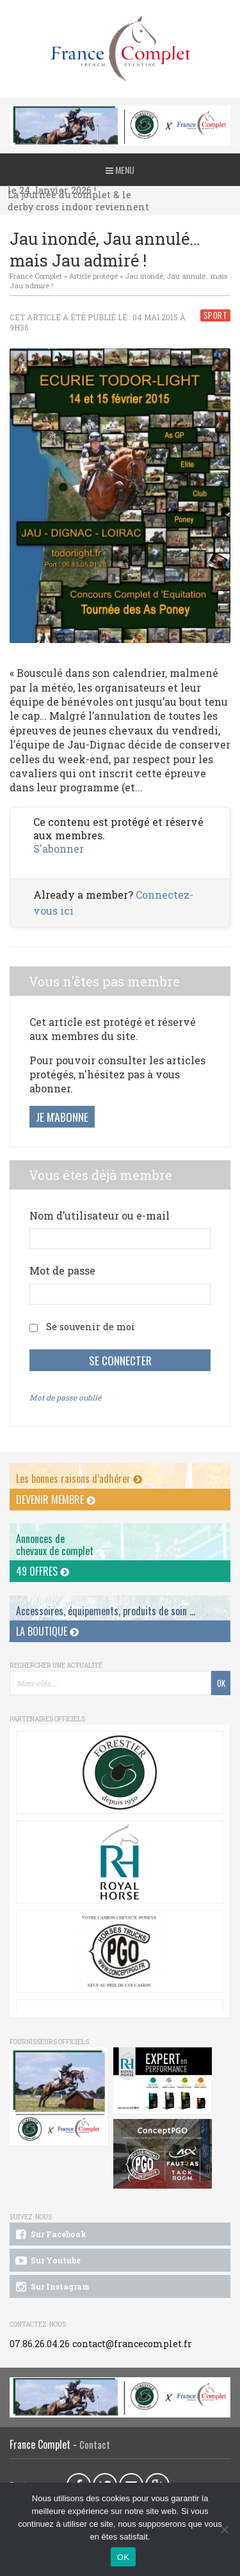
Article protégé (93, 276)
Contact (94, 2444)
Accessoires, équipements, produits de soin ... (105, 1610)
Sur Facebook (49, 2234)
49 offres (42, 1571)
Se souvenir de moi (90, 1327)
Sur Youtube (47, 2261)
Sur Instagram (51, 2287)
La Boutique (47, 1631)
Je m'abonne (62, 1116)
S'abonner (58, 848)
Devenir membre (55, 1499)
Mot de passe (62, 1270)
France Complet (36, 276)
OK (123, 2557)
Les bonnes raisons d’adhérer (79, 1478)
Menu (120, 169)
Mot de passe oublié (65, 1397)
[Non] (224, 2529)
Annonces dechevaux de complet (54, 1544)
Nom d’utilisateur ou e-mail (99, 1215)
